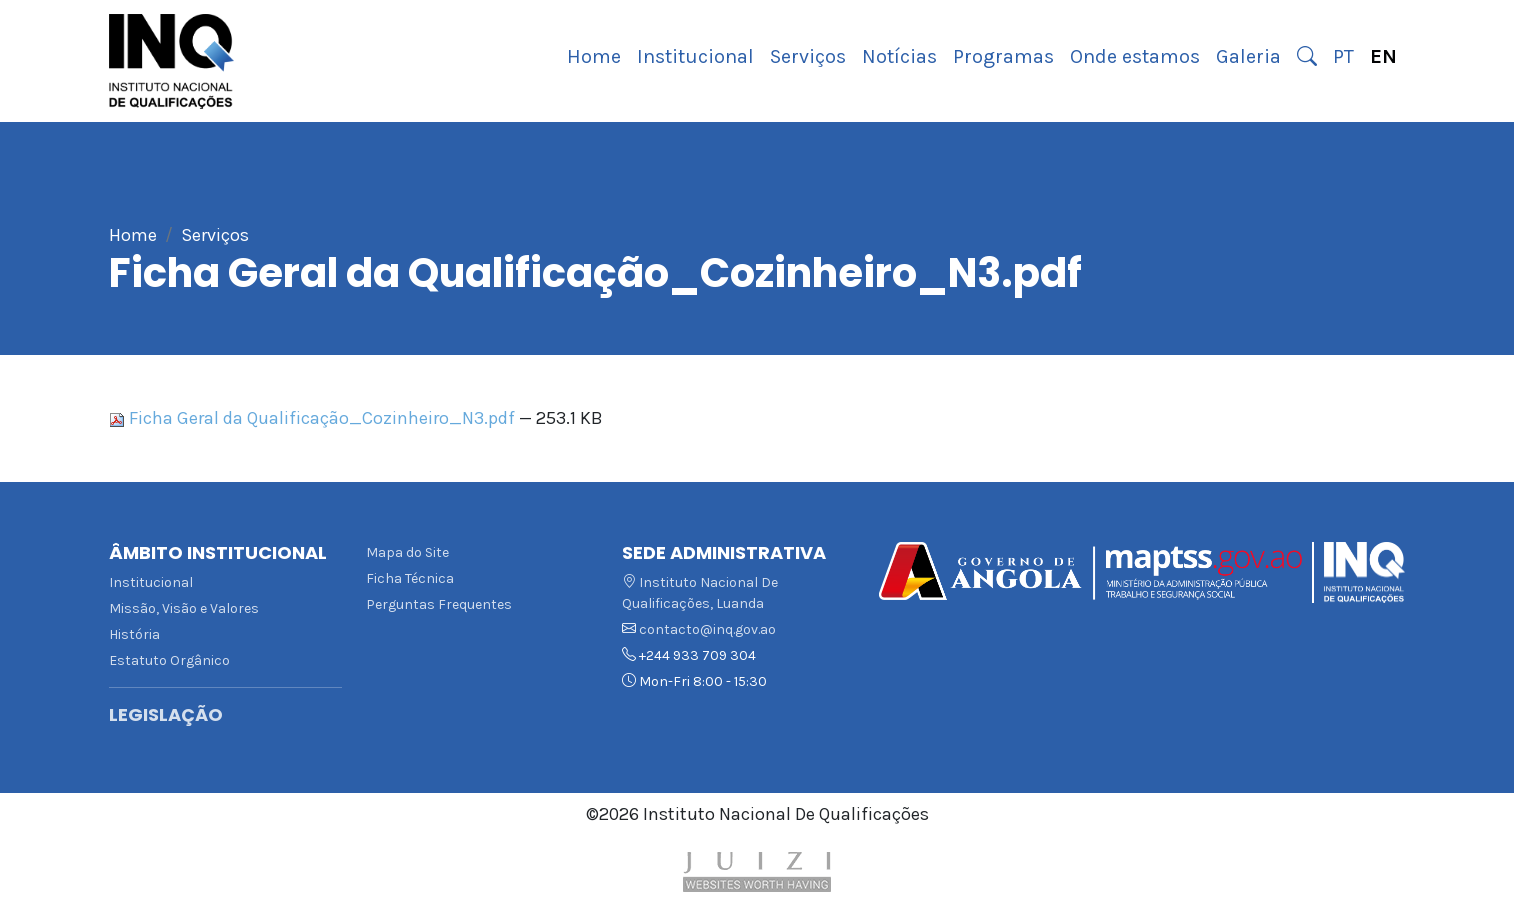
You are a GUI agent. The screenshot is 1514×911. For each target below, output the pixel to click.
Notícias (899, 56)
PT (1343, 56)
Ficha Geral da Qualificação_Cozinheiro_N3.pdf (314, 418)
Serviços (808, 56)
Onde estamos (1135, 56)
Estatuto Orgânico (169, 660)
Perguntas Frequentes (439, 604)
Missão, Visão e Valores (184, 608)
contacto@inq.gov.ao (707, 629)
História (134, 634)
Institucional (695, 56)
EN (1383, 56)
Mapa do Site (407, 552)
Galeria (1248, 56)
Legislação (166, 715)
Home (594, 56)
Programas (1003, 56)
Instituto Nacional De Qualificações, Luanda (700, 593)
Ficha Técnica (410, 578)
